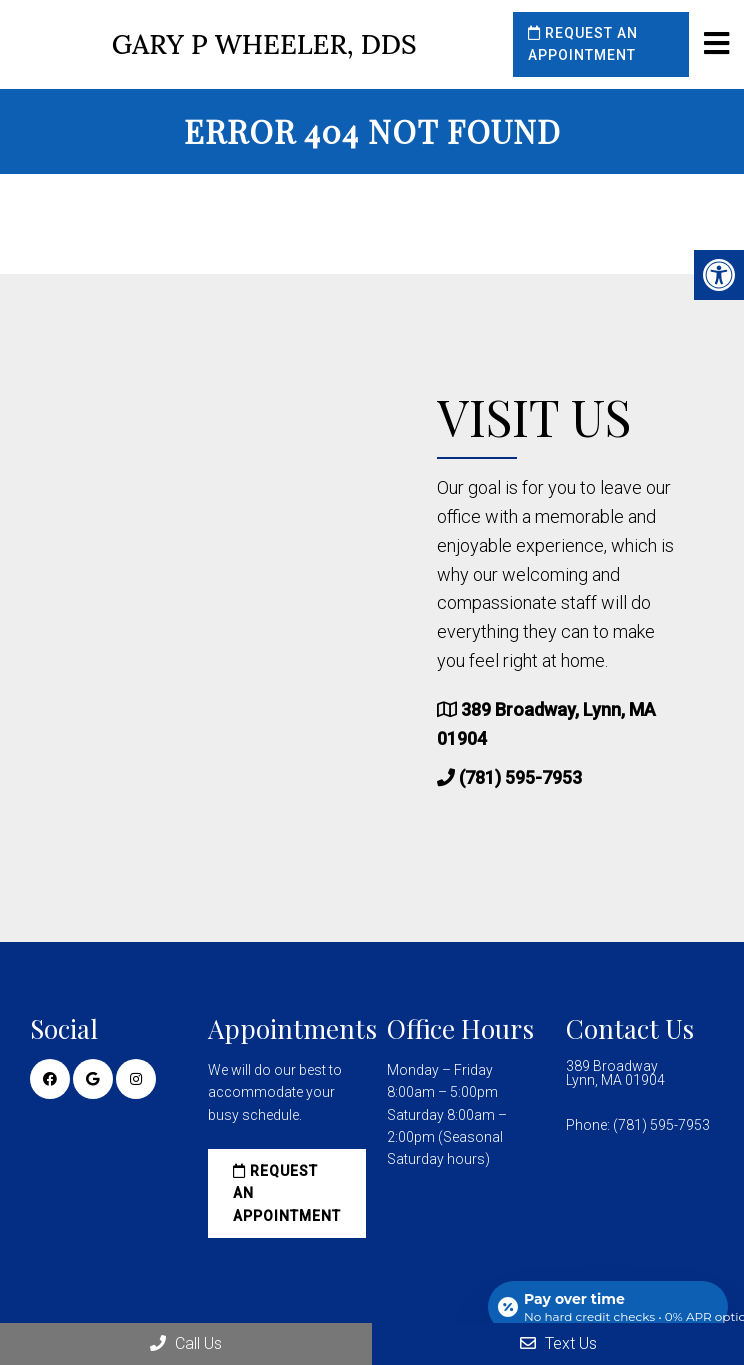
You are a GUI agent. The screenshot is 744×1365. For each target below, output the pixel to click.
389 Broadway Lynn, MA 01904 (615, 1073)
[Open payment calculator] (608, 1307)
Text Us (558, 1343)
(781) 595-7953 (520, 777)
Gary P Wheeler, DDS (264, 44)
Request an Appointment (583, 44)
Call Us (186, 1343)
